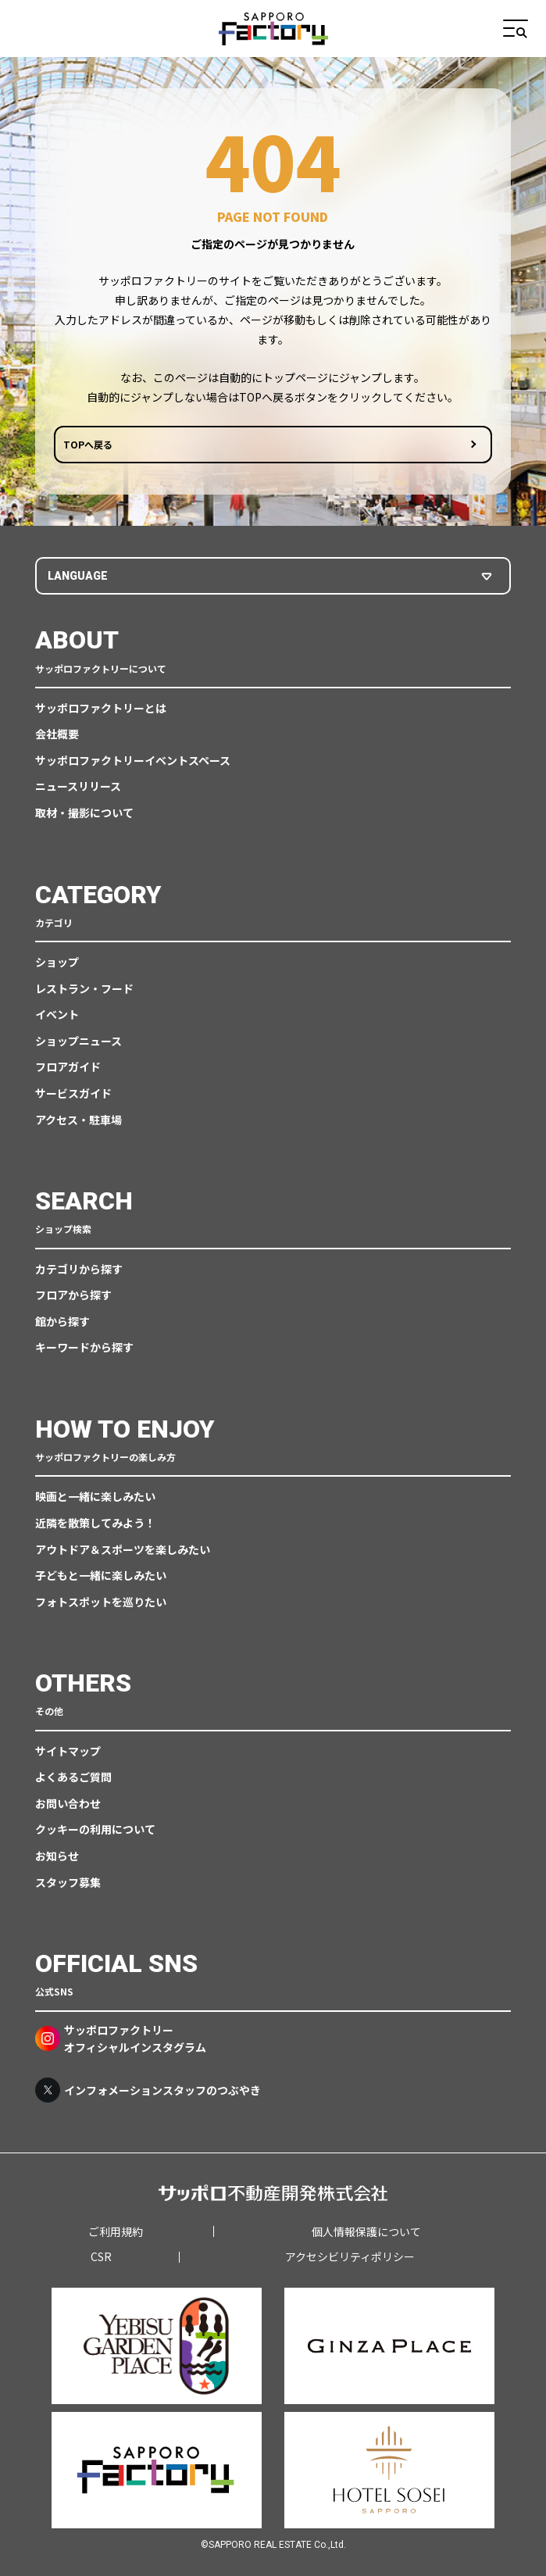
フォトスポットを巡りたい (100, 1602)
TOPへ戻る (87, 444)
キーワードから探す (84, 1347)
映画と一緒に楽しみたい (95, 1496)
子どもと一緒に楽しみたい (100, 1575)
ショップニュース (78, 1041)
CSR (101, 2256)
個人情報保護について (366, 2231)
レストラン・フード (84, 988)
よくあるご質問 (73, 1777)
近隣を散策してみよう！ (95, 1523)
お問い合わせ (68, 1803)
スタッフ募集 (68, 1882)
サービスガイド (73, 1093)
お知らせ (57, 1855)
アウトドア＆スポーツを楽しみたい (122, 1549)
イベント (57, 1014)
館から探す (62, 1321)
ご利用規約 (115, 2231)
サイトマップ (68, 1751)
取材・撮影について (84, 812)
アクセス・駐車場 (78, 1119)
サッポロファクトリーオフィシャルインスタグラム (120, 2038)
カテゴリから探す (79, 1269)
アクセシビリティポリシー (350, 2256)
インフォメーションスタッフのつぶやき (148, 2090)
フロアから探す (73, 1294)
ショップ (57, 962)
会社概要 (57, 733)
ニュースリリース (78, 786)
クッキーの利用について (95, 1829)
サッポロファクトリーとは (100, 708)
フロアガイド (68, 1066)
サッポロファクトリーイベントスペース (132, 760)
